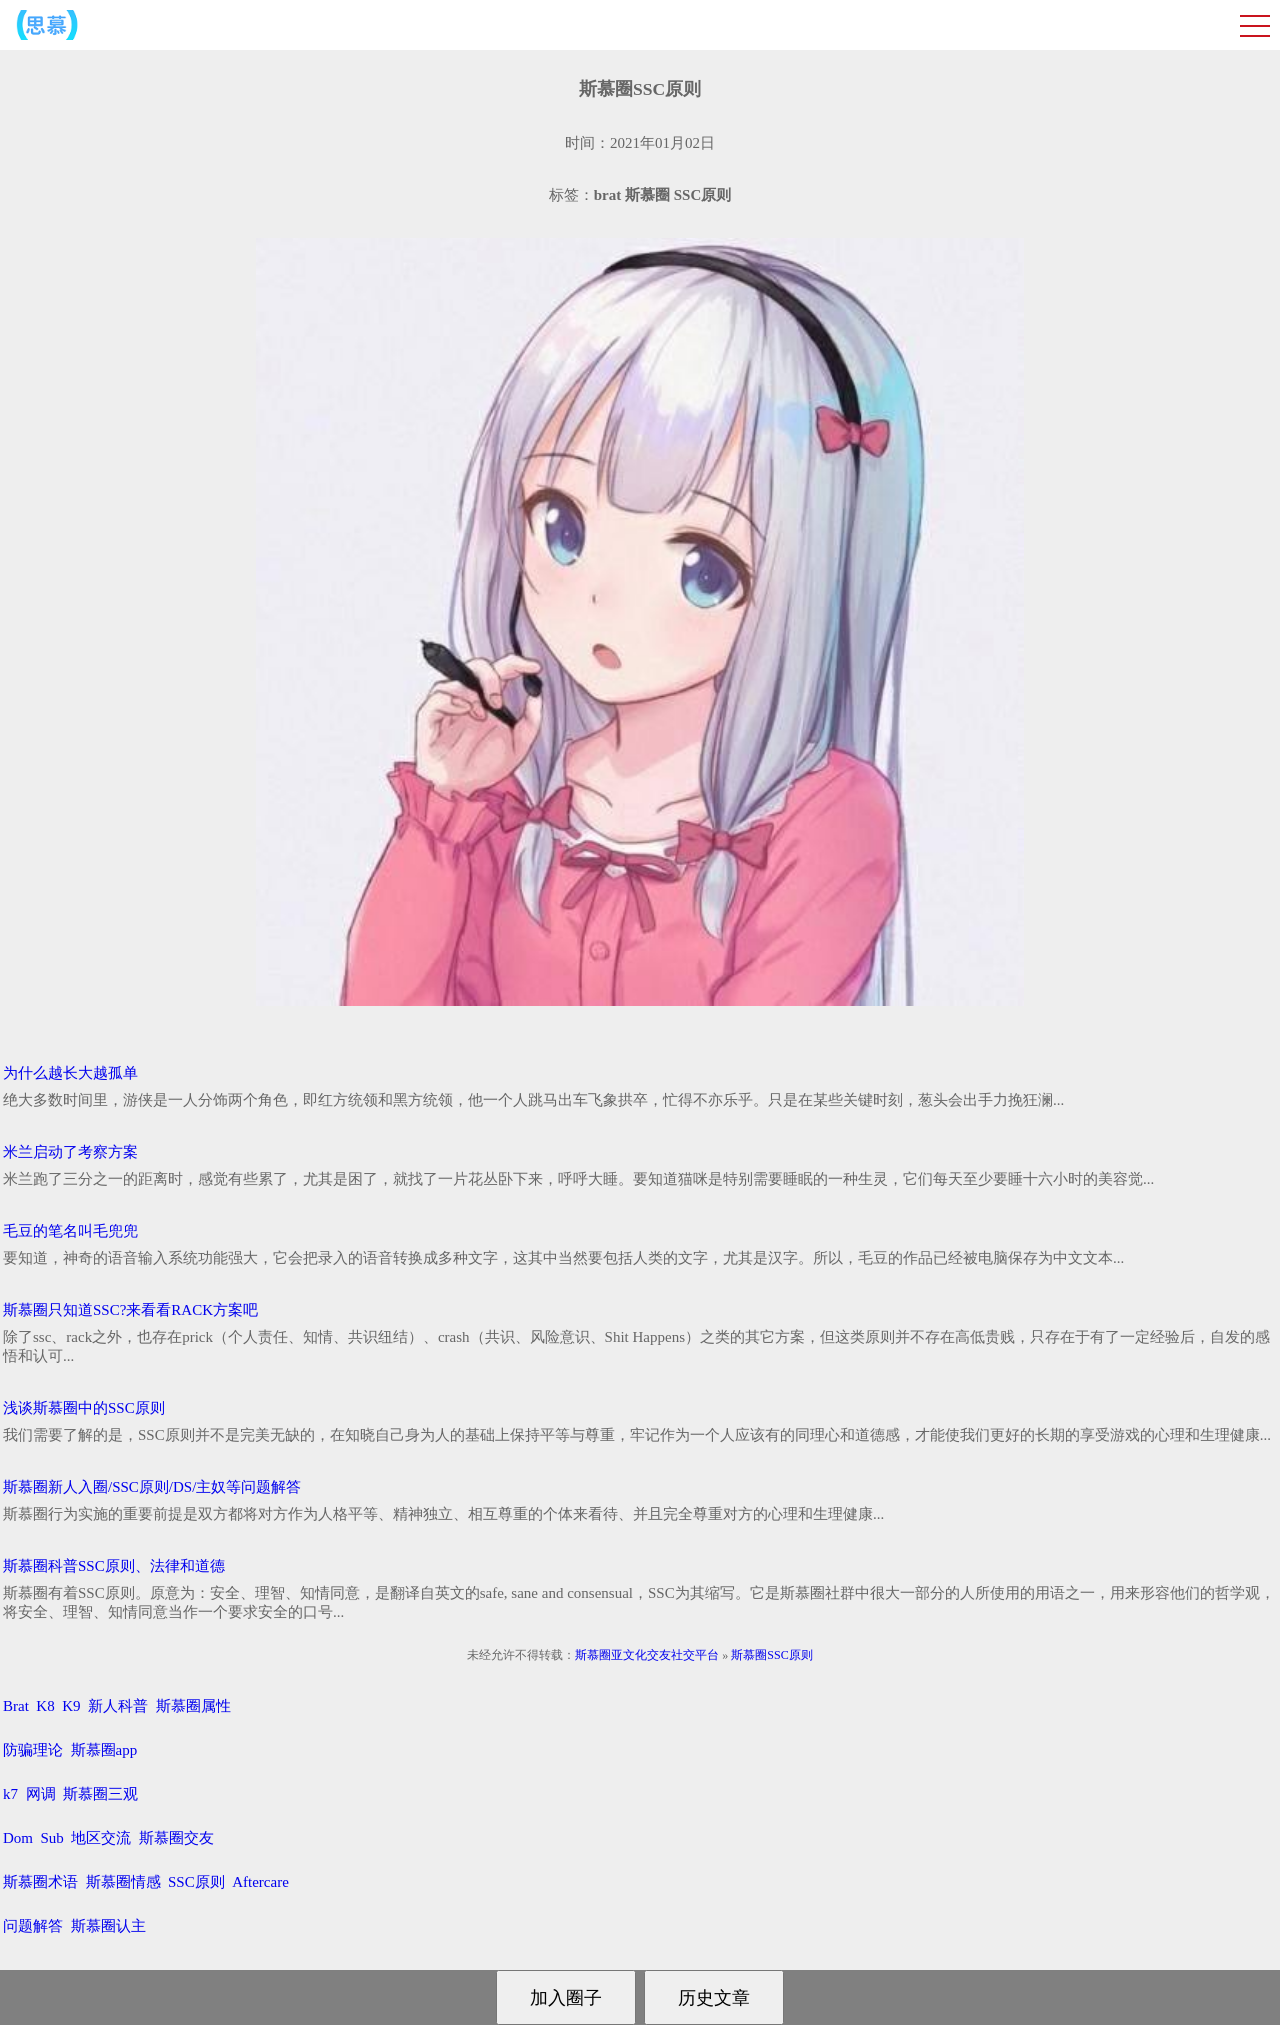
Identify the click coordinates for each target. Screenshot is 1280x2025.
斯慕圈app (104, 1750)
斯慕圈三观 (100, 1794)
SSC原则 (196, 1882)
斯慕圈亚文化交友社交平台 (647, 1655)
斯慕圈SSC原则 (771, 1655)
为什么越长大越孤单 (70, 1073)
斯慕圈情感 (123, 1882)
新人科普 (118, 1706)
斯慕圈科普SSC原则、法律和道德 (114, 1566)
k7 (10, 1794)
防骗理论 (33, 1750)
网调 (41, 1794)
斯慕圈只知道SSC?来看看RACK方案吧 (130, 1310)
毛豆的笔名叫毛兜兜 (70, 1231)
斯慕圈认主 (108, 1926)
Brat (16, 1706)
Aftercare (260, 1882)
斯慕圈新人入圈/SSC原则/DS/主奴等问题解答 (152, 1487)
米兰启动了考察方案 (70, 1152)
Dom (18, 1838)
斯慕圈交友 (176, 1838)
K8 (45, 1706)
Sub (52, 1838)
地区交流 (101, 1838)
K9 (71, 1706)
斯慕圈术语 (40, 1882)
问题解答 (33, 1926)
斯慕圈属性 (193, 1706)
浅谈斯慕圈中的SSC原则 (84, 1408)
